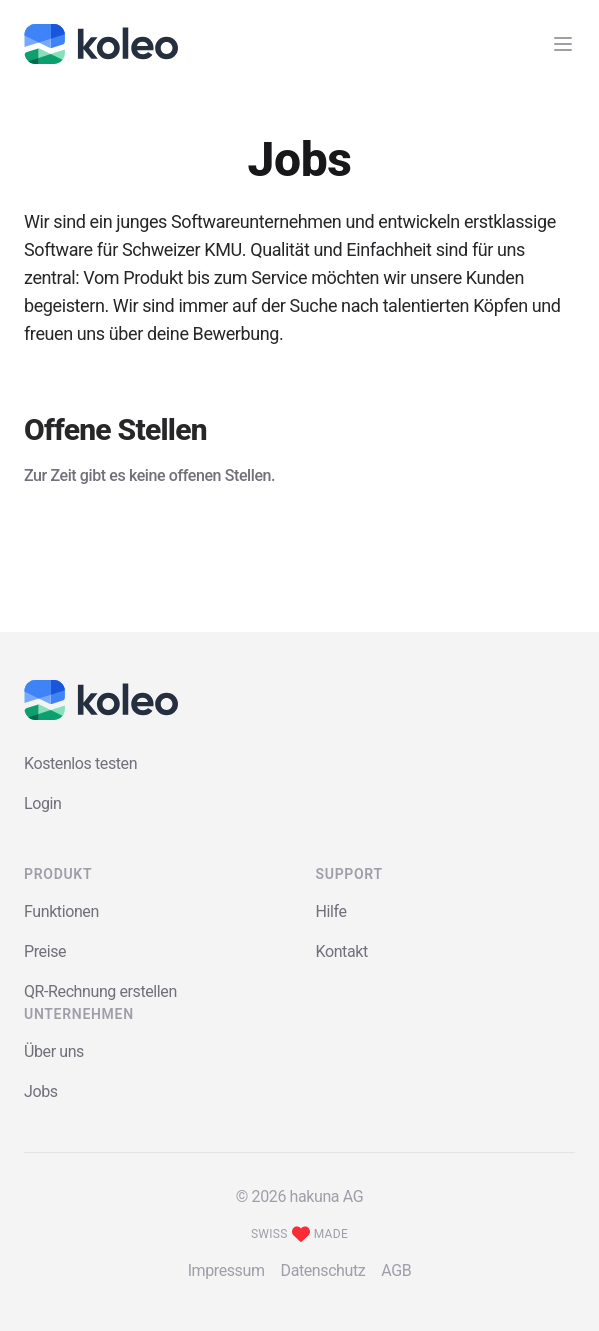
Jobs (41, 1091)
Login (42, 803)
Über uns (54, 1051)
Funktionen (61, 911)
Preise (45, 951)
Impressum (226, 1270)
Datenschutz (323, 1270)
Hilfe (331, 911)
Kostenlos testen (80, 763)
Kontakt (342, 951)
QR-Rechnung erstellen (100, 991)
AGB (396, 1270)
